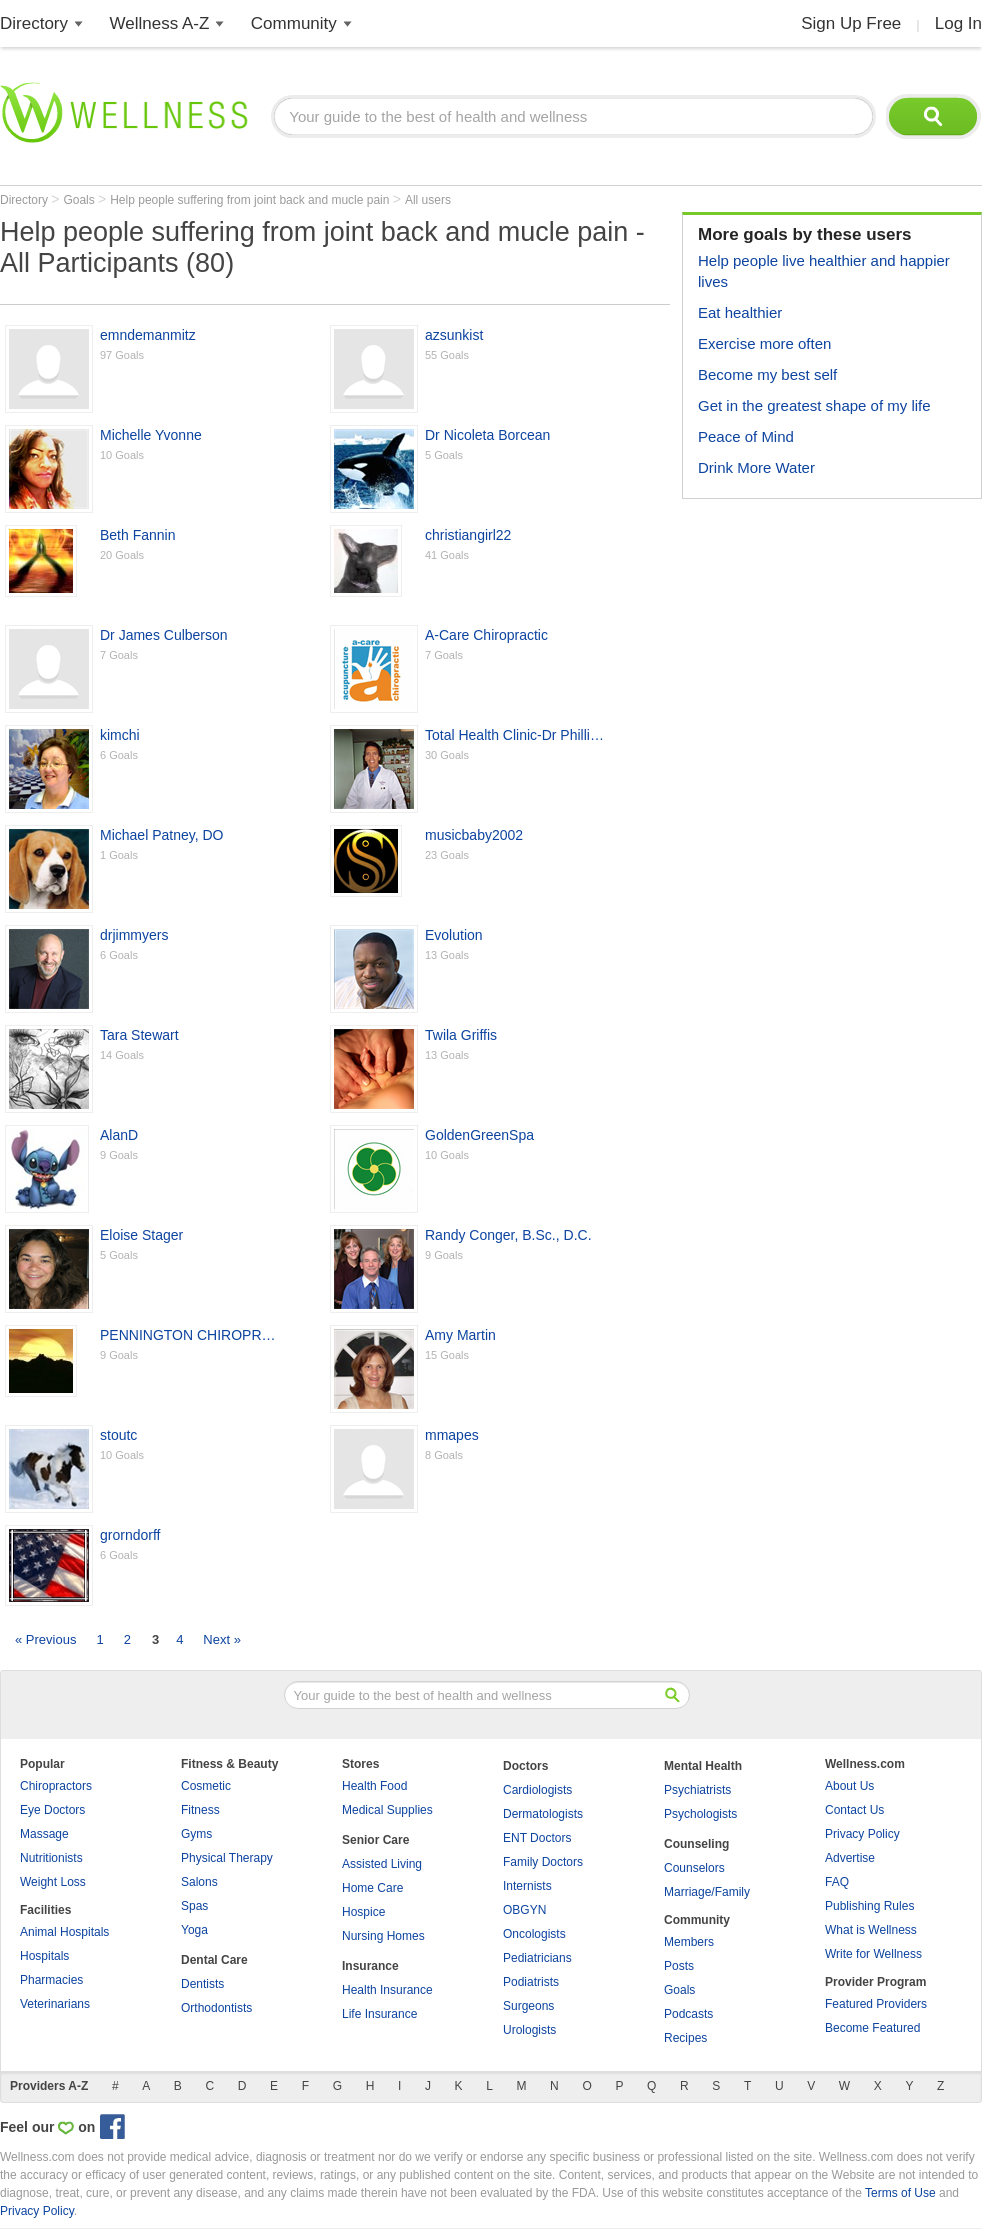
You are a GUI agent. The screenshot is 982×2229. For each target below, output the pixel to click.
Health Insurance (387, 1990)
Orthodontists (216, 2008)
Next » (222, 1639)
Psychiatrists (697, 1790)
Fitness (200, 1810)
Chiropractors (56, 1786)
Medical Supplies (387, 1810)
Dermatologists (543, 1814)
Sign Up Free (851, 23)
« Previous (45, 1639)
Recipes (685, 2038)
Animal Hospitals (64, 1932)
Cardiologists (537, 1790)
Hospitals (44, 1956)
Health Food (374, 1786)
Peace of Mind (746, 436)
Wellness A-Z (160, 23)
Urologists (529, 2030)
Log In (958, 23)
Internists (527, 1886)
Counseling (696, 1844)
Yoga (194, 1930)
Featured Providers (876, 2004)
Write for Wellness (873, 1954)
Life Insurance (379, 2014)
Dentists (202, 1984)
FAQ (837, 1882)
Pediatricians (537, 1958)
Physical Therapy (227, 1858)
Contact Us (854, 1810)
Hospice (363, 1912)
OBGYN (524, 1910)
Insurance (370, 1966)
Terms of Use (900, 2193)
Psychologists (700, 1814)
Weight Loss (53, 1882)
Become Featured (872, 2028)
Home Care (372, 1888)
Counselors (694, 1868)
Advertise (850, 1858)
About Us (849, 1786)
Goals (80, 200)
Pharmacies (51, 1980)
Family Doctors (543, 1862)
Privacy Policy (862, 1834)
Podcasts (688, 2014)
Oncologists (534, 1934)
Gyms (196, 1834)
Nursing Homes (383, 1936)
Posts (679, 1966)
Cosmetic (206, 1786)
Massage (44, 1834)
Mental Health (703, 1766)
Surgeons (528, 2006)
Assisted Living (382, 1864)
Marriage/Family (707, 1892)
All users (428, 200)
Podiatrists (531, 1982)
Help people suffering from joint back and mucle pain (251, 200)
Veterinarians (55, 2004)
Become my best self (767, 374)
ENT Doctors (537, 1838)
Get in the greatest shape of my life (814, 405)
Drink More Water (756, 467)
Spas (194, 1906)
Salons (199, 1882)
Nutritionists (51, 1858)
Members (689, 1942)
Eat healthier (740, 312)
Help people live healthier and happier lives (824, 271)
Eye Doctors (52, 1810)
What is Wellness (871, 1930)
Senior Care (375, 1840)
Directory (34, 23)
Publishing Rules (869, 1906)
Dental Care (214, 1960)
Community (294, 23)
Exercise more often (764, 343)
